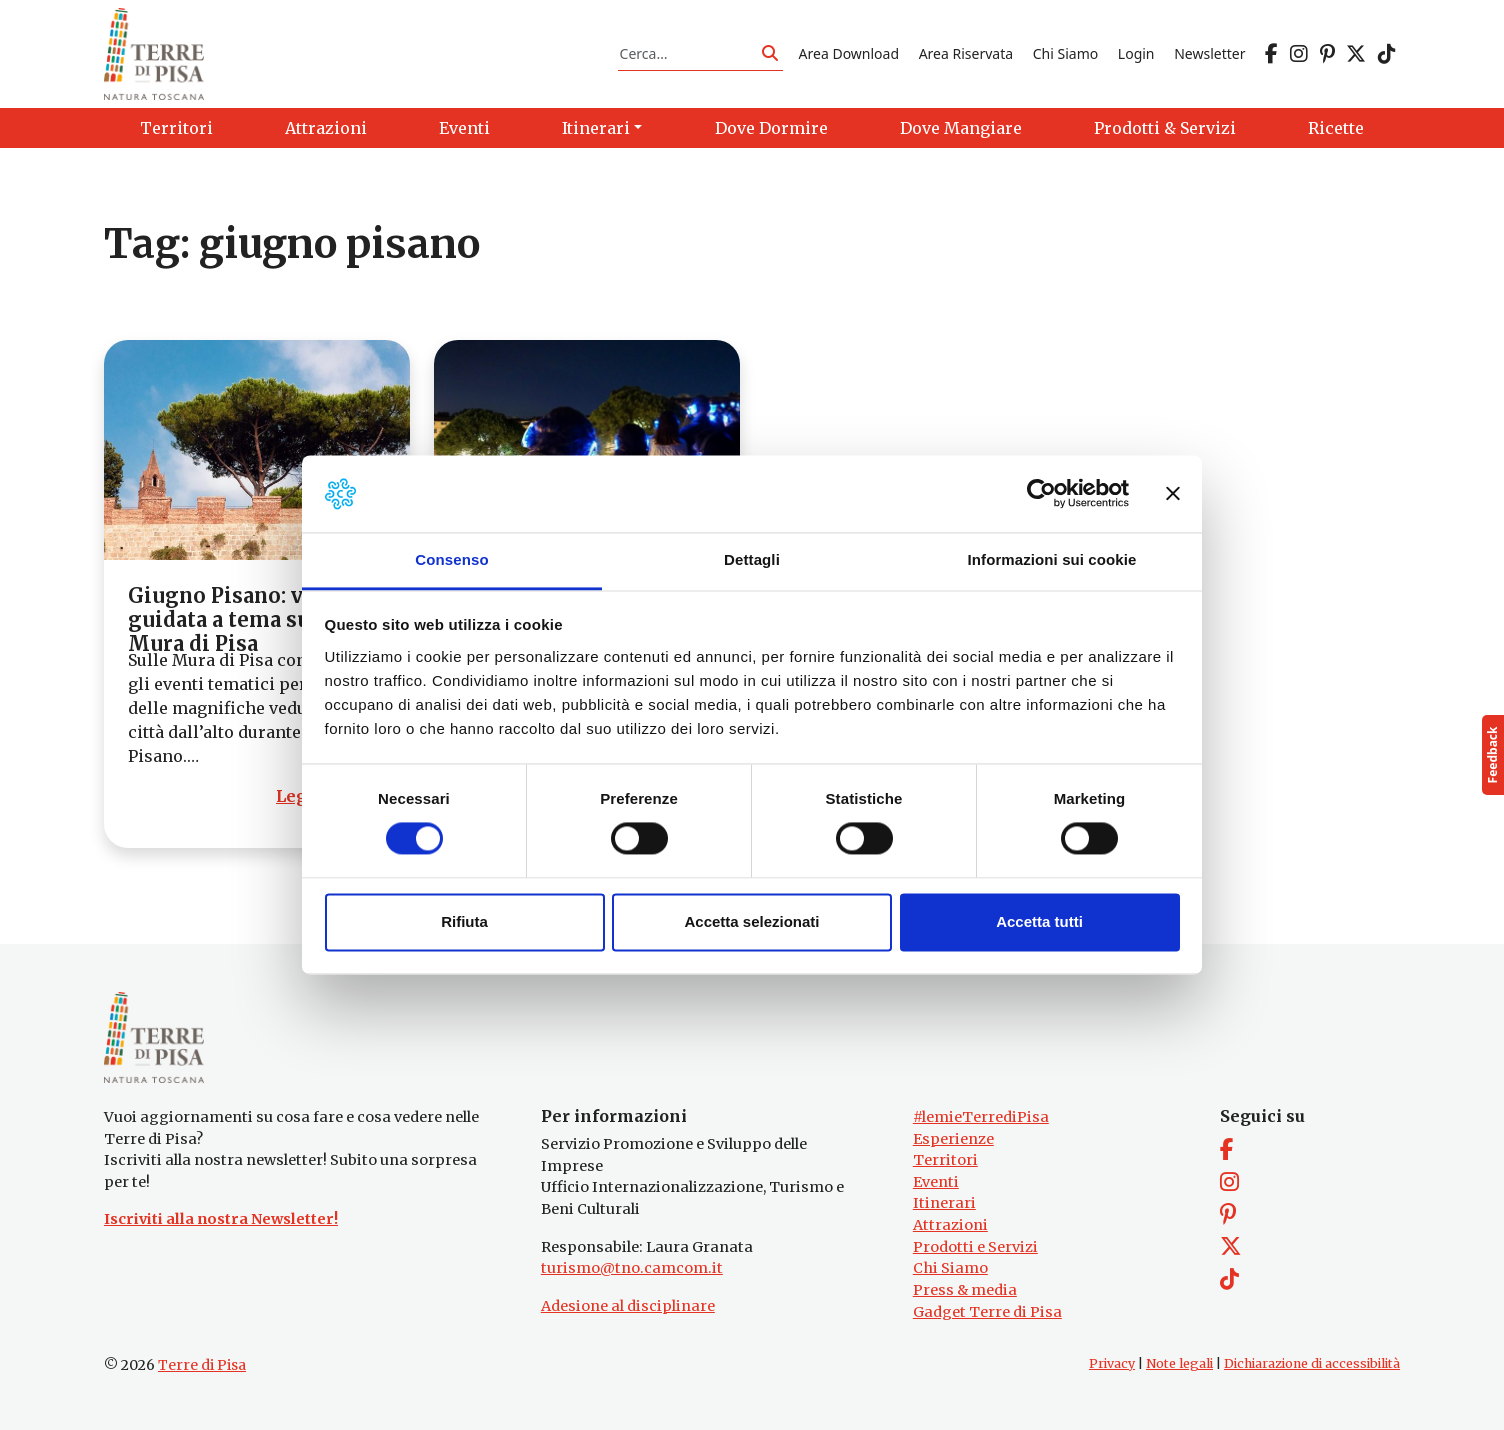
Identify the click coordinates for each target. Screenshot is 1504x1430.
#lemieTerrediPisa (981, 1117)
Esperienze (953, 1139)
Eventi (936, 1182)
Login (1136, 53)
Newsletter (1209, 53)
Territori (945, 1160)
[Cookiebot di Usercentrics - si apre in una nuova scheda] (1041, 494)
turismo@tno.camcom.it (632, 1268)
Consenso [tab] (451, 559)
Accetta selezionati (751, 921)
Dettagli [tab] (752, 559)
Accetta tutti (1039, 921)
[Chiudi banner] (1173, 494)
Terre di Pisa (202, 1365)
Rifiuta (464, 921)
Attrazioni (950, 1225)
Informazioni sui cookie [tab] (1052, 559)
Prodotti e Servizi (975, 1247)
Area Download (849, 53)
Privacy (1112, 1363)
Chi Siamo (1065, 53)
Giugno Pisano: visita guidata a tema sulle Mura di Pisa (239, 619)
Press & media (965, 1290)
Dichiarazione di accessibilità (1312, 1363)
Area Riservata (966, 53)
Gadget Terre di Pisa (987, 1312)
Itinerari (944, 1203)
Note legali (1179, 1363)
